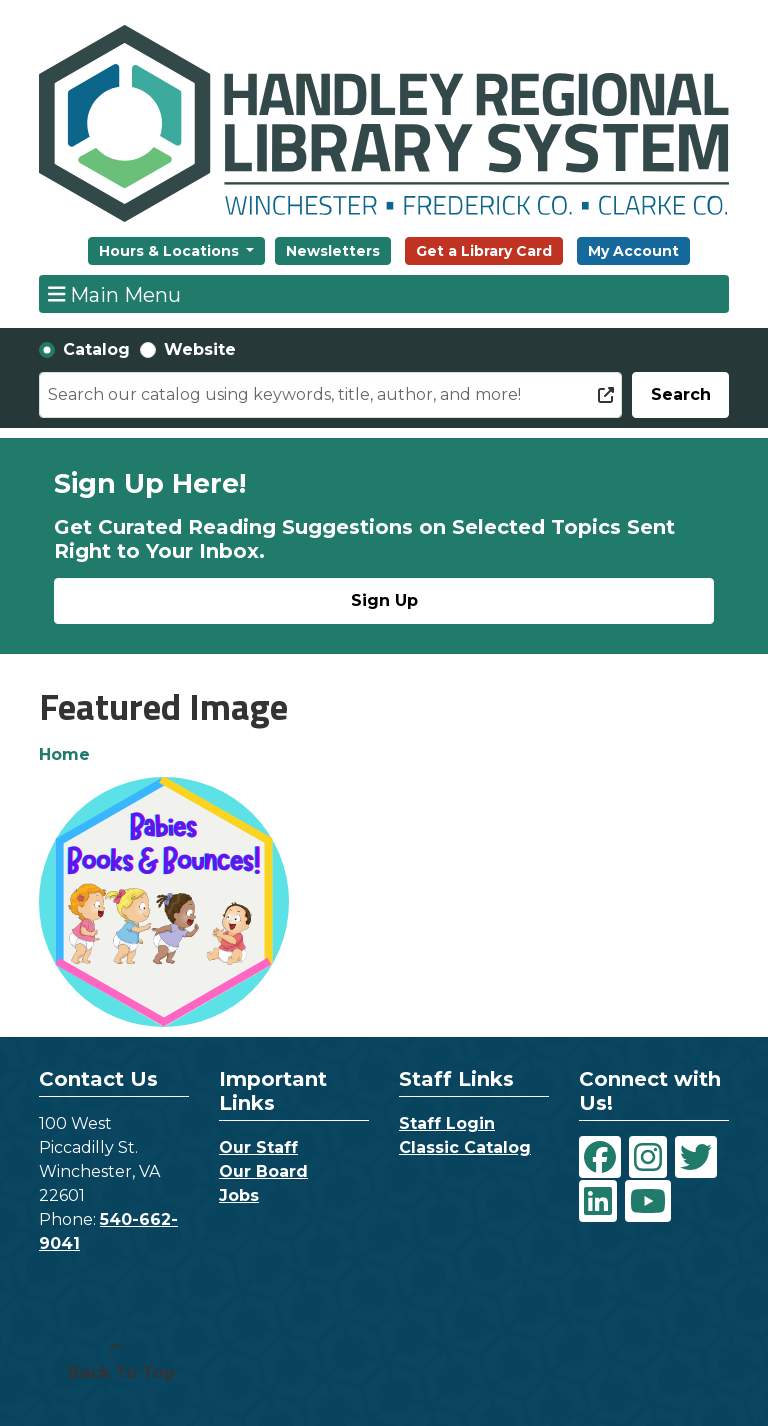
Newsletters (333, 251)
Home (64, 754)
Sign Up (384, 600)
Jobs (239, 1195)
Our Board (263, 1171)
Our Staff (258, 1147)
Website (200, 349)
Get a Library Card (484, 251)
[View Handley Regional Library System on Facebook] (600, 1157)
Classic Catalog (465, 1147)
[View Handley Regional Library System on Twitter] (696, 1157)
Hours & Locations (171, 251)
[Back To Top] (116, 1361)
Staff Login (447, 1123)
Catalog (96, 349)
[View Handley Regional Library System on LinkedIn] (598, 1201)
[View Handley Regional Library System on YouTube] (648, 1201)
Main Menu (115, 294)
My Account (633, 251)
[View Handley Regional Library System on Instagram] (648, 1157)
